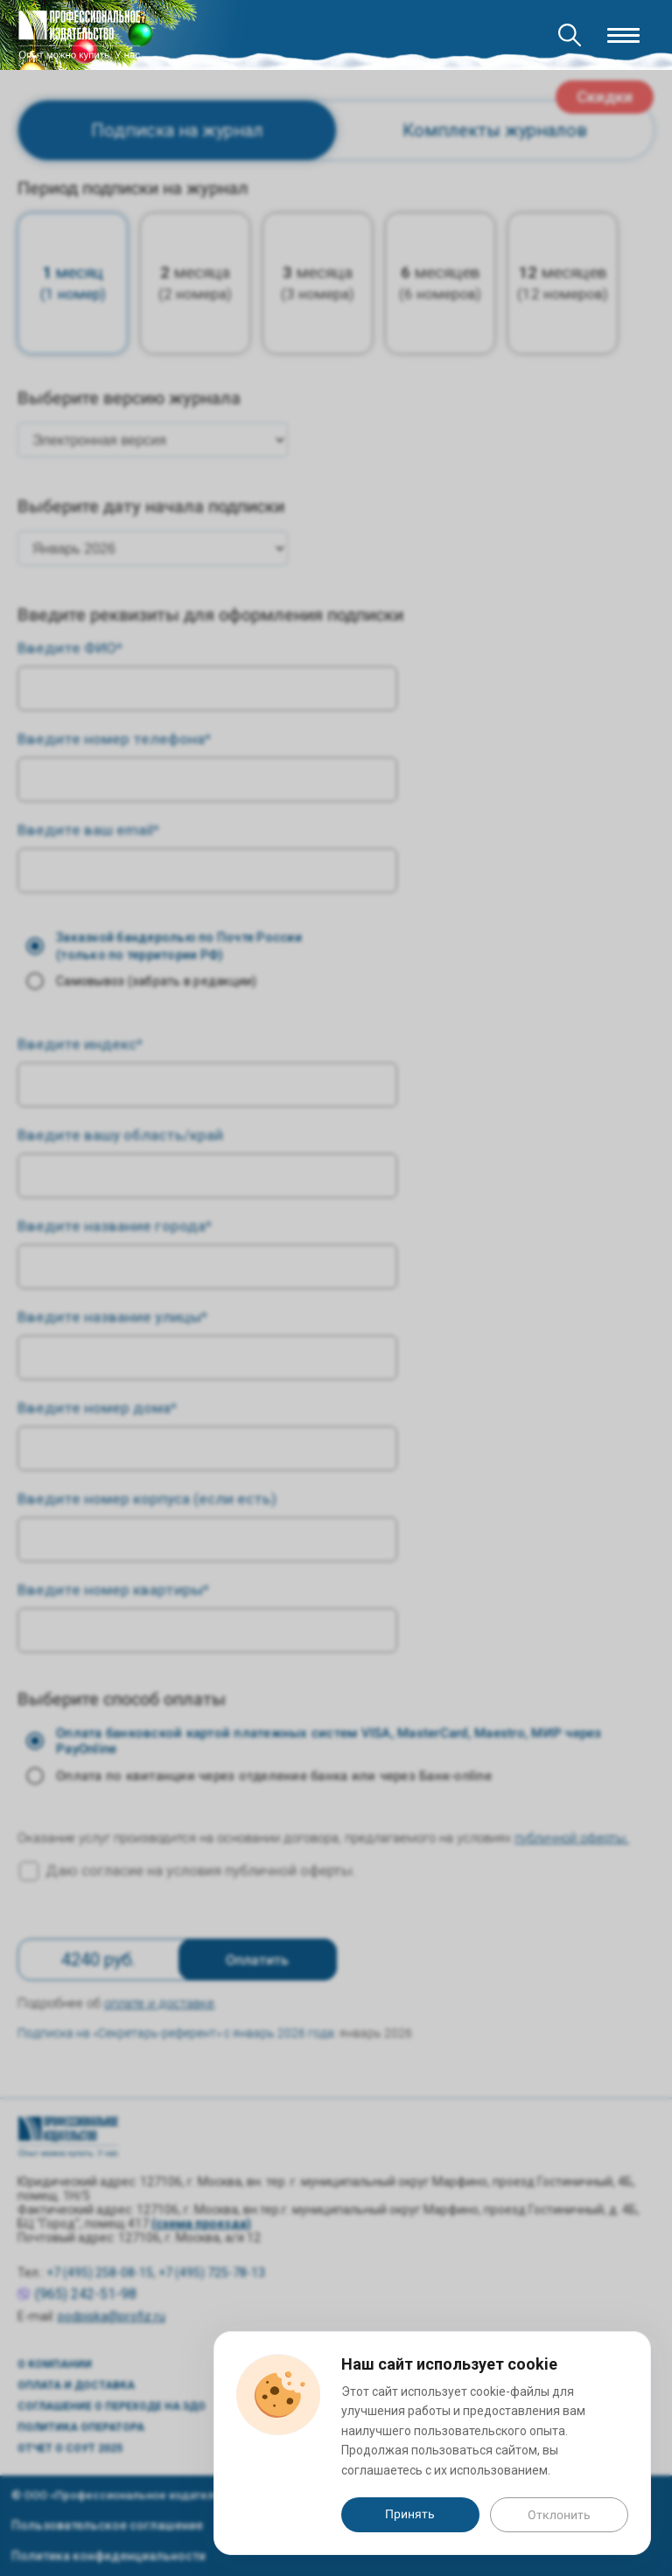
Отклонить (559, 2515)
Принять (410, 2514)
